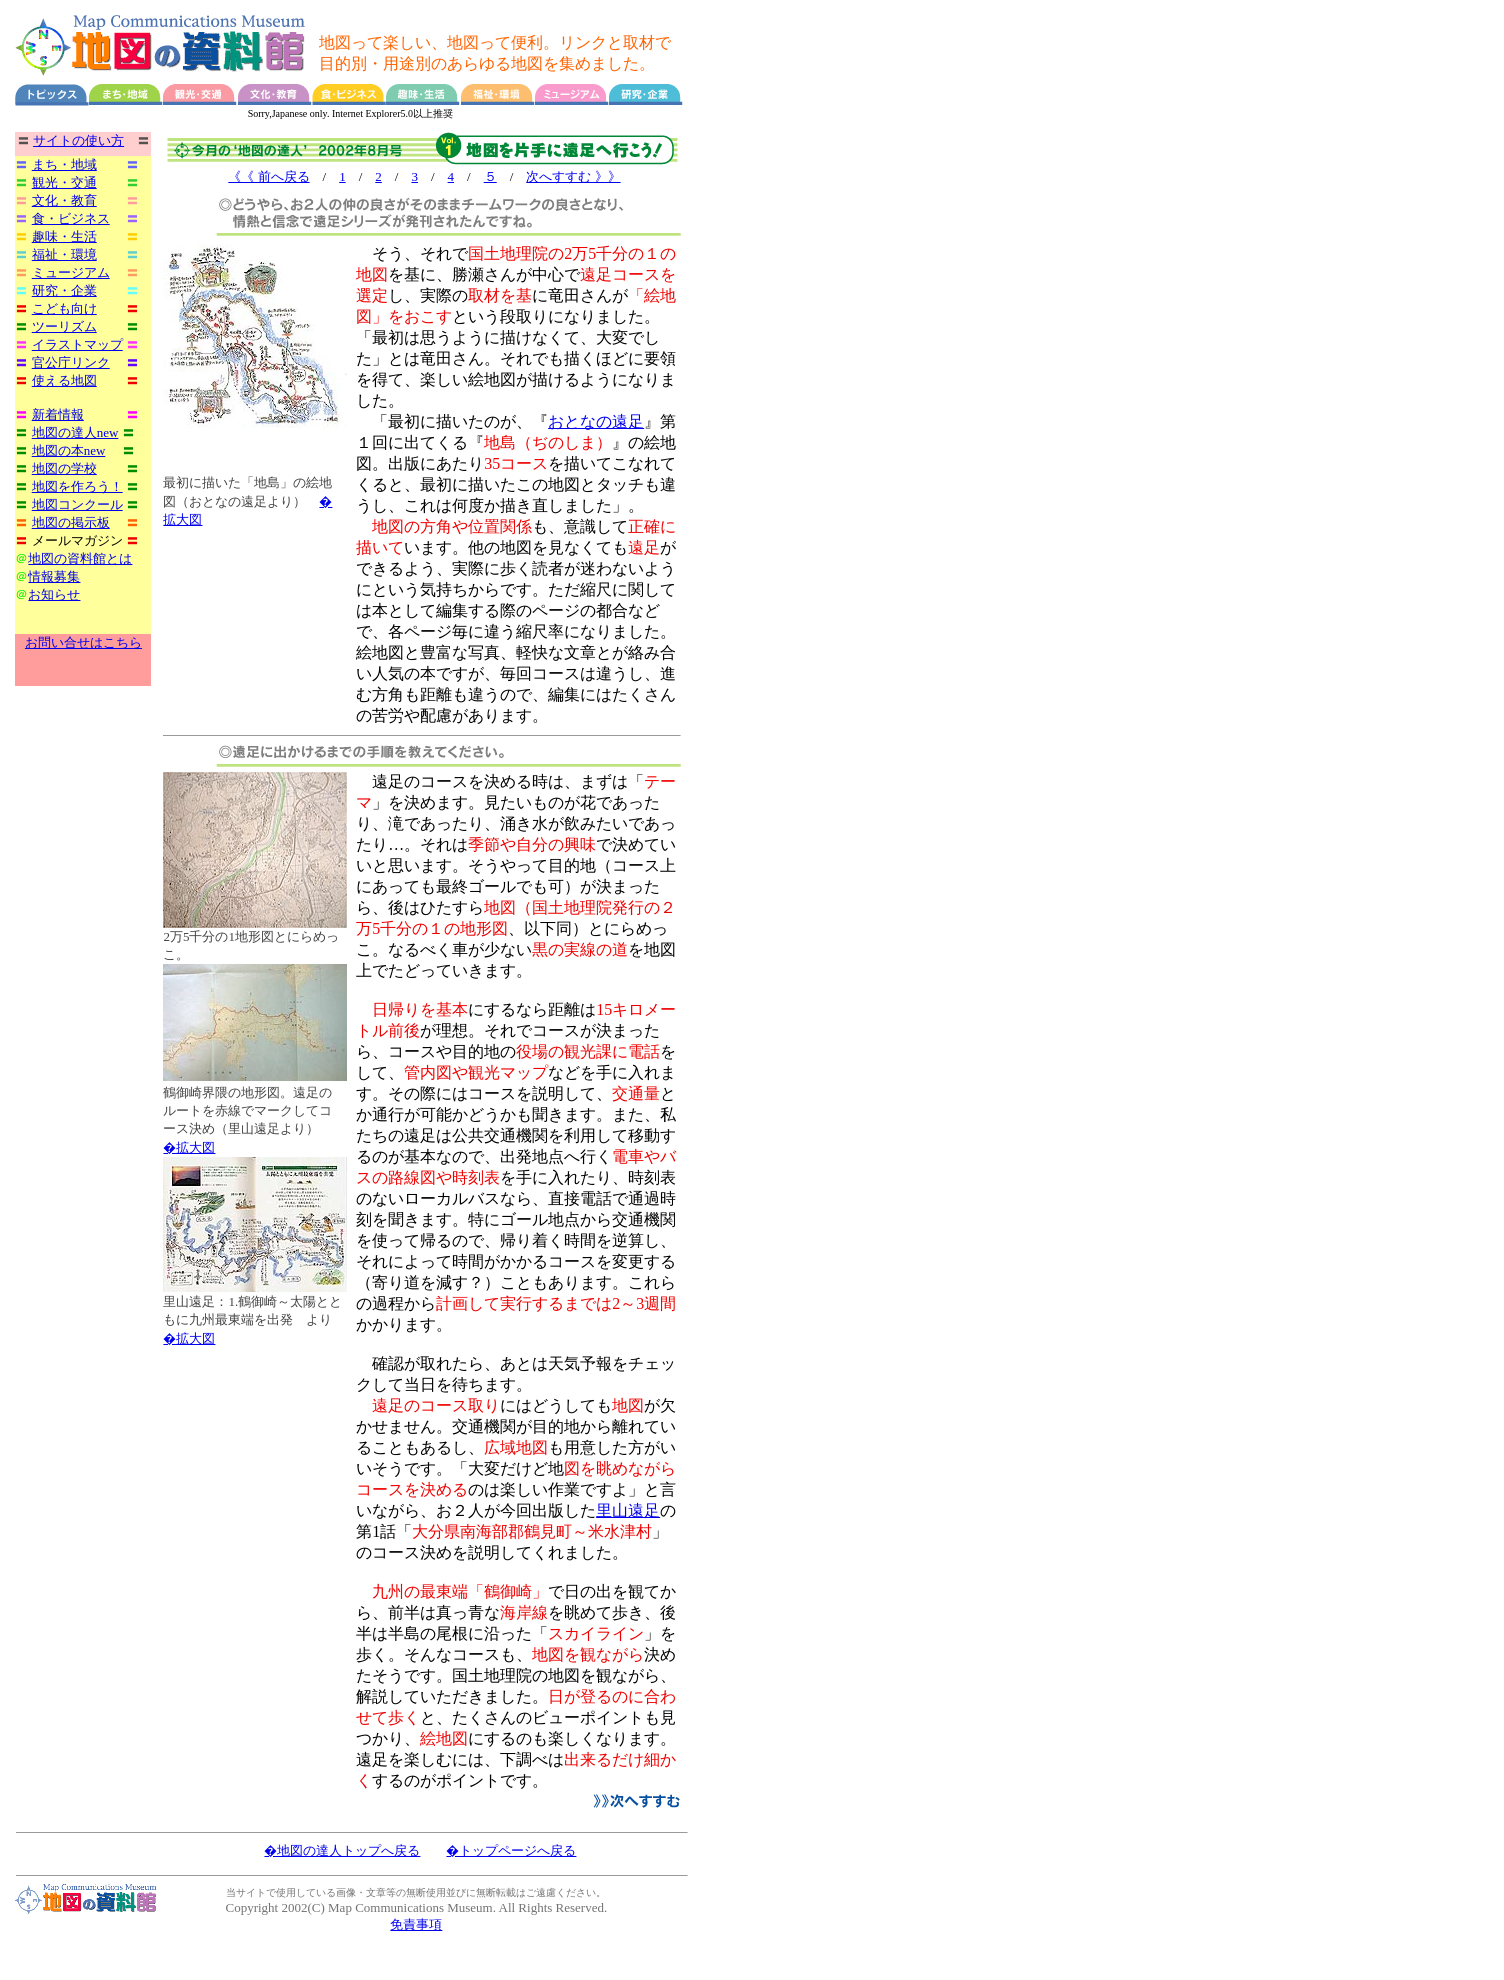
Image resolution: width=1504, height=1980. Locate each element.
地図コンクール (77, 504)
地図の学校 (64, 468)
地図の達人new (75, 432)
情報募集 (54, 576)
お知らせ (54, 594)
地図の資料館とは (80, 558)
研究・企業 (64, 290)
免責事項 (416, 1924)
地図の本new (69, 450)
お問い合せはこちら (83, 642)
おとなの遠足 (596, 421)
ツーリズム (64, 326)
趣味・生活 (64, 236)
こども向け (64, 308)
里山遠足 (628, 1510)
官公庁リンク (71, 362)
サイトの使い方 (78, 140)
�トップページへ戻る (511, 1850)
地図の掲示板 (71, 522)
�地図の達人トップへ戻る (342, 1850)
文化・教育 (64, 200)
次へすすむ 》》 (573, 176)
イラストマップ (77, 344)
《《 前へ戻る (268, 176)
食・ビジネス (71, 218)
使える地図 (64, 380)
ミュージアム (71, 272)
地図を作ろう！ (77, 486)
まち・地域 (64, 164)
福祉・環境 (64, 254)
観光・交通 (64, 182)
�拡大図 (189, 1147)
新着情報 (58, 414)
